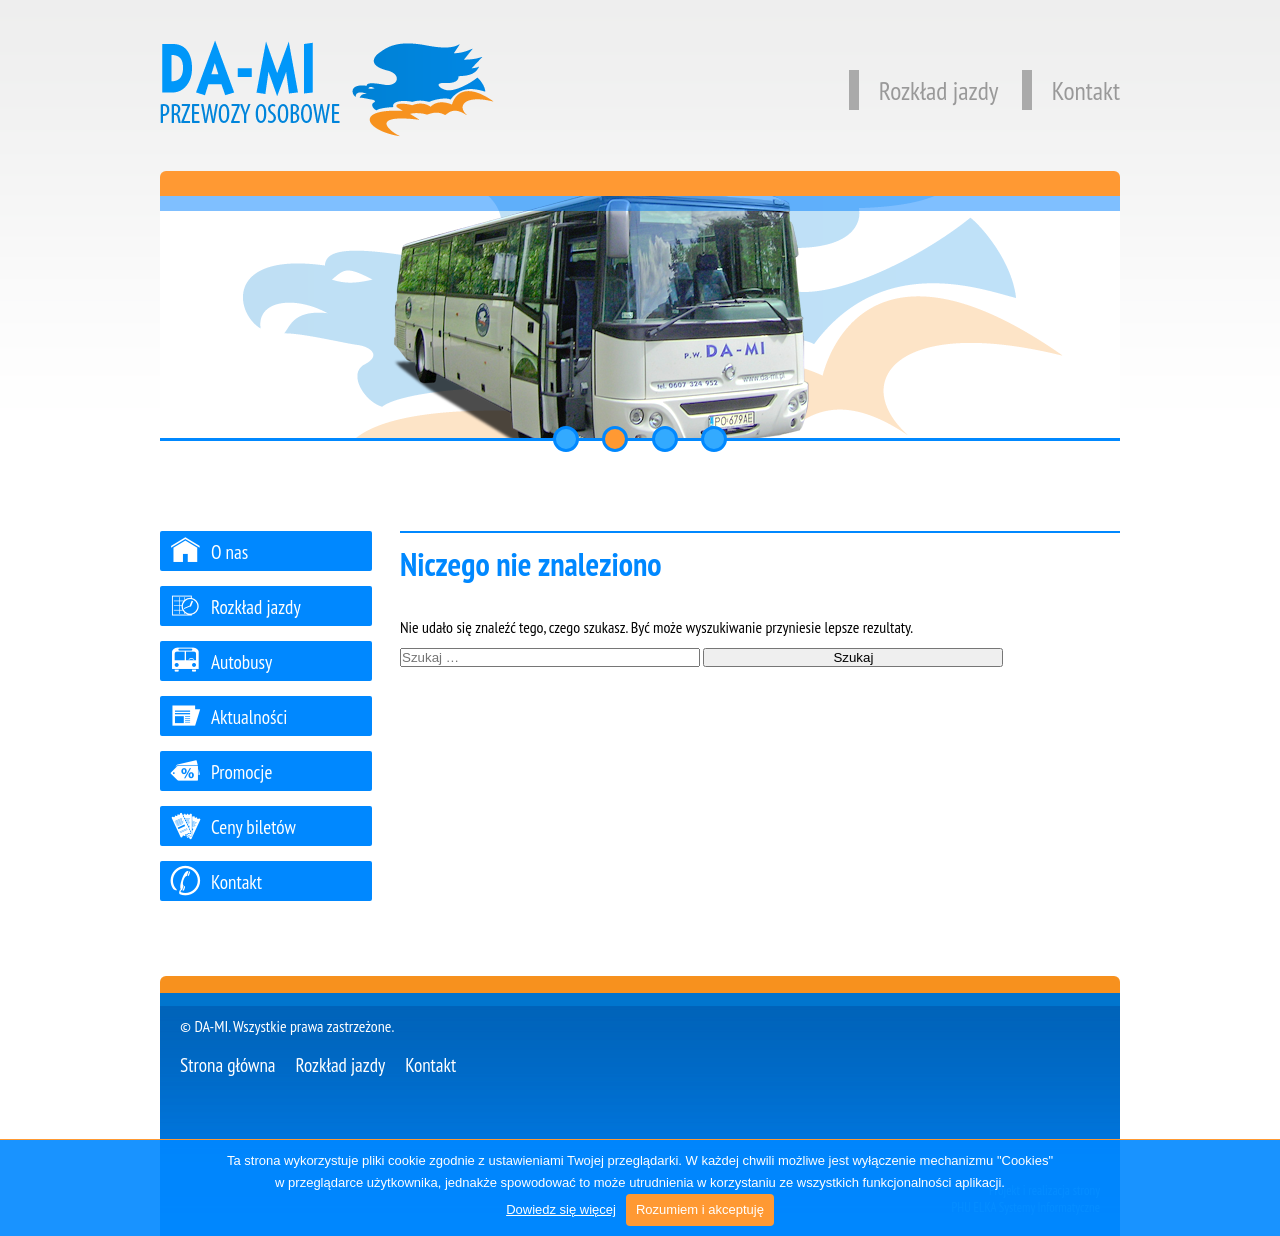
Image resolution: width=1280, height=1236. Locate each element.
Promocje (221, 771)
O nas (209, 551)
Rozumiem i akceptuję (700, 1209)
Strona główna (228, 1064)
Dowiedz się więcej (561, 1209)
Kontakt (1071, 90)
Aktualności (228, 716)
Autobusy (221, 661)
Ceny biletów (233, 826)
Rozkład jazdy (924, 90)
